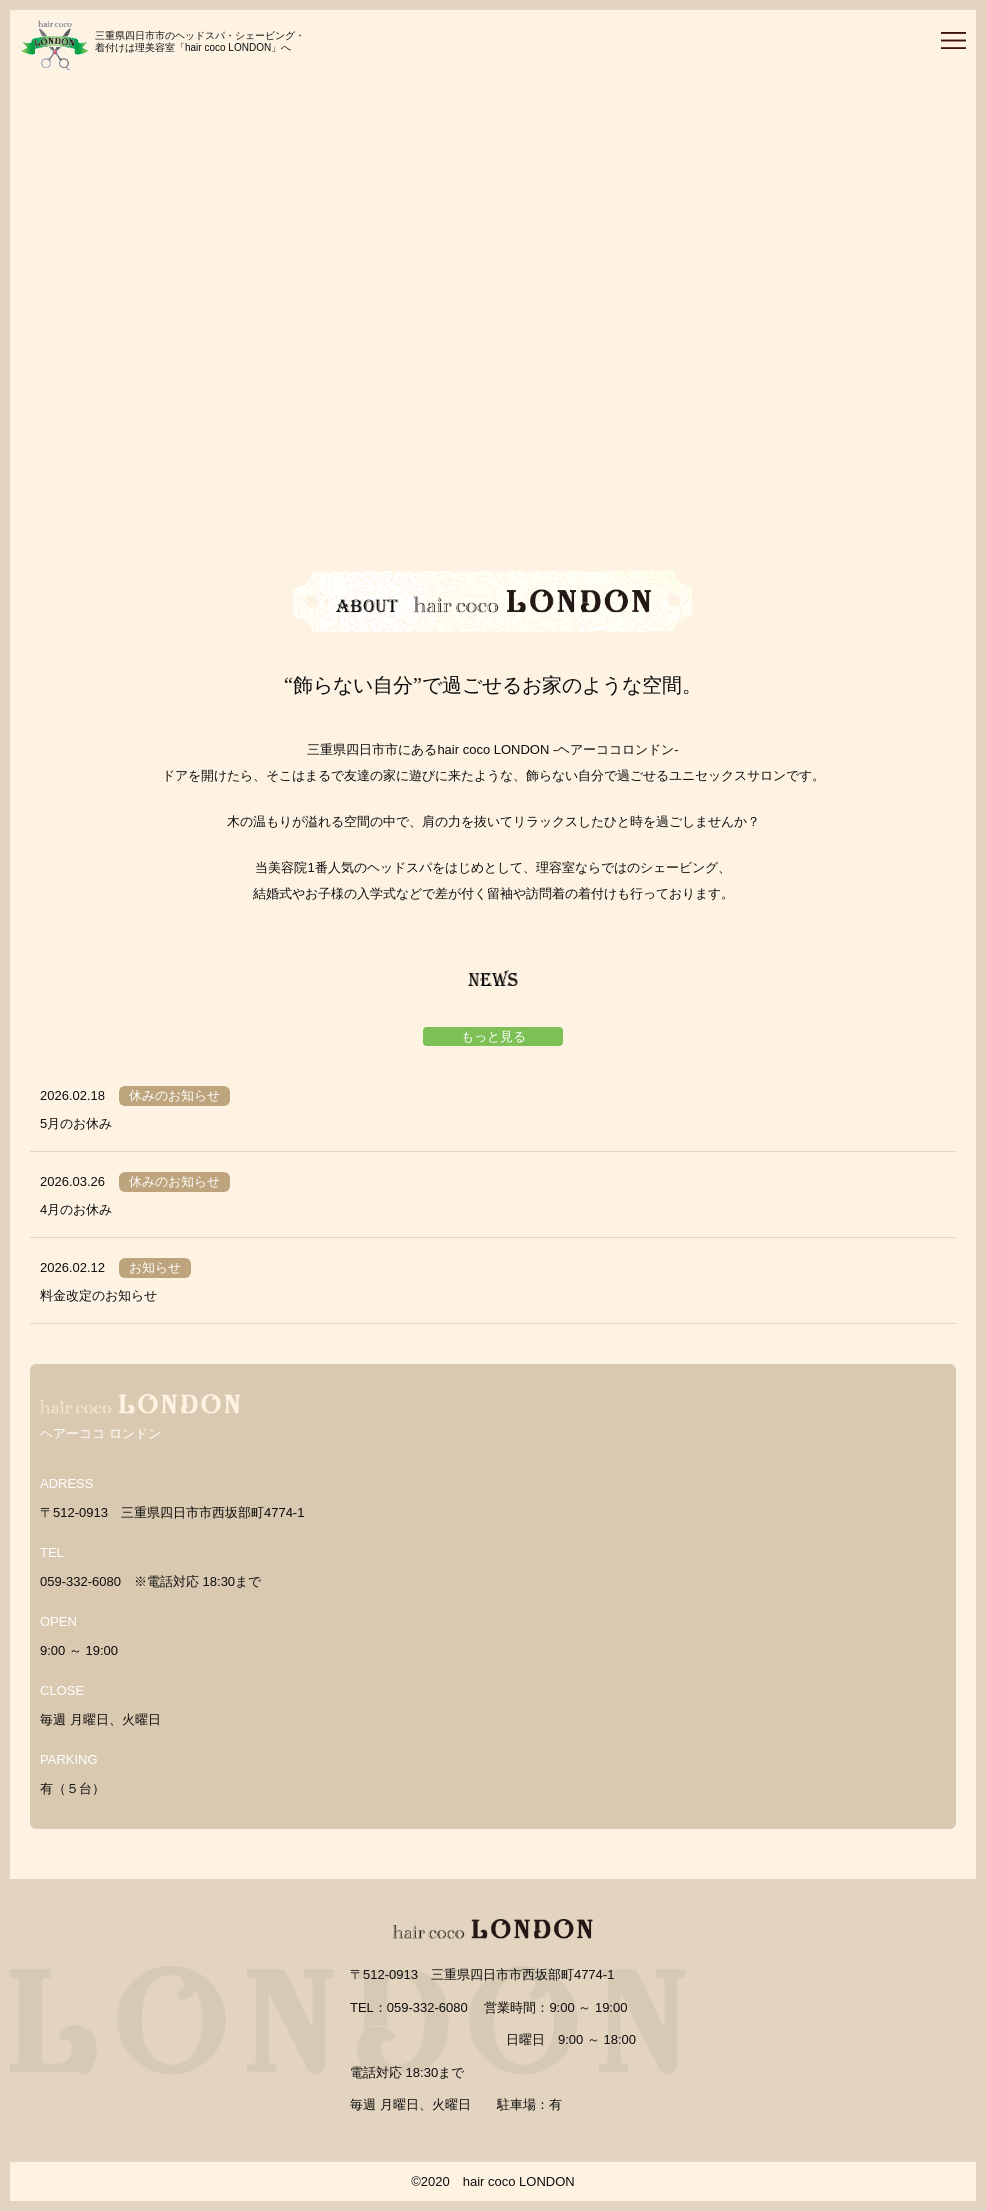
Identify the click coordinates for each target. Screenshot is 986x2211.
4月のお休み (76, 1209)
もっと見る (493, 1036)
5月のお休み (76, 1123)
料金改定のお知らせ (98, 1295)
